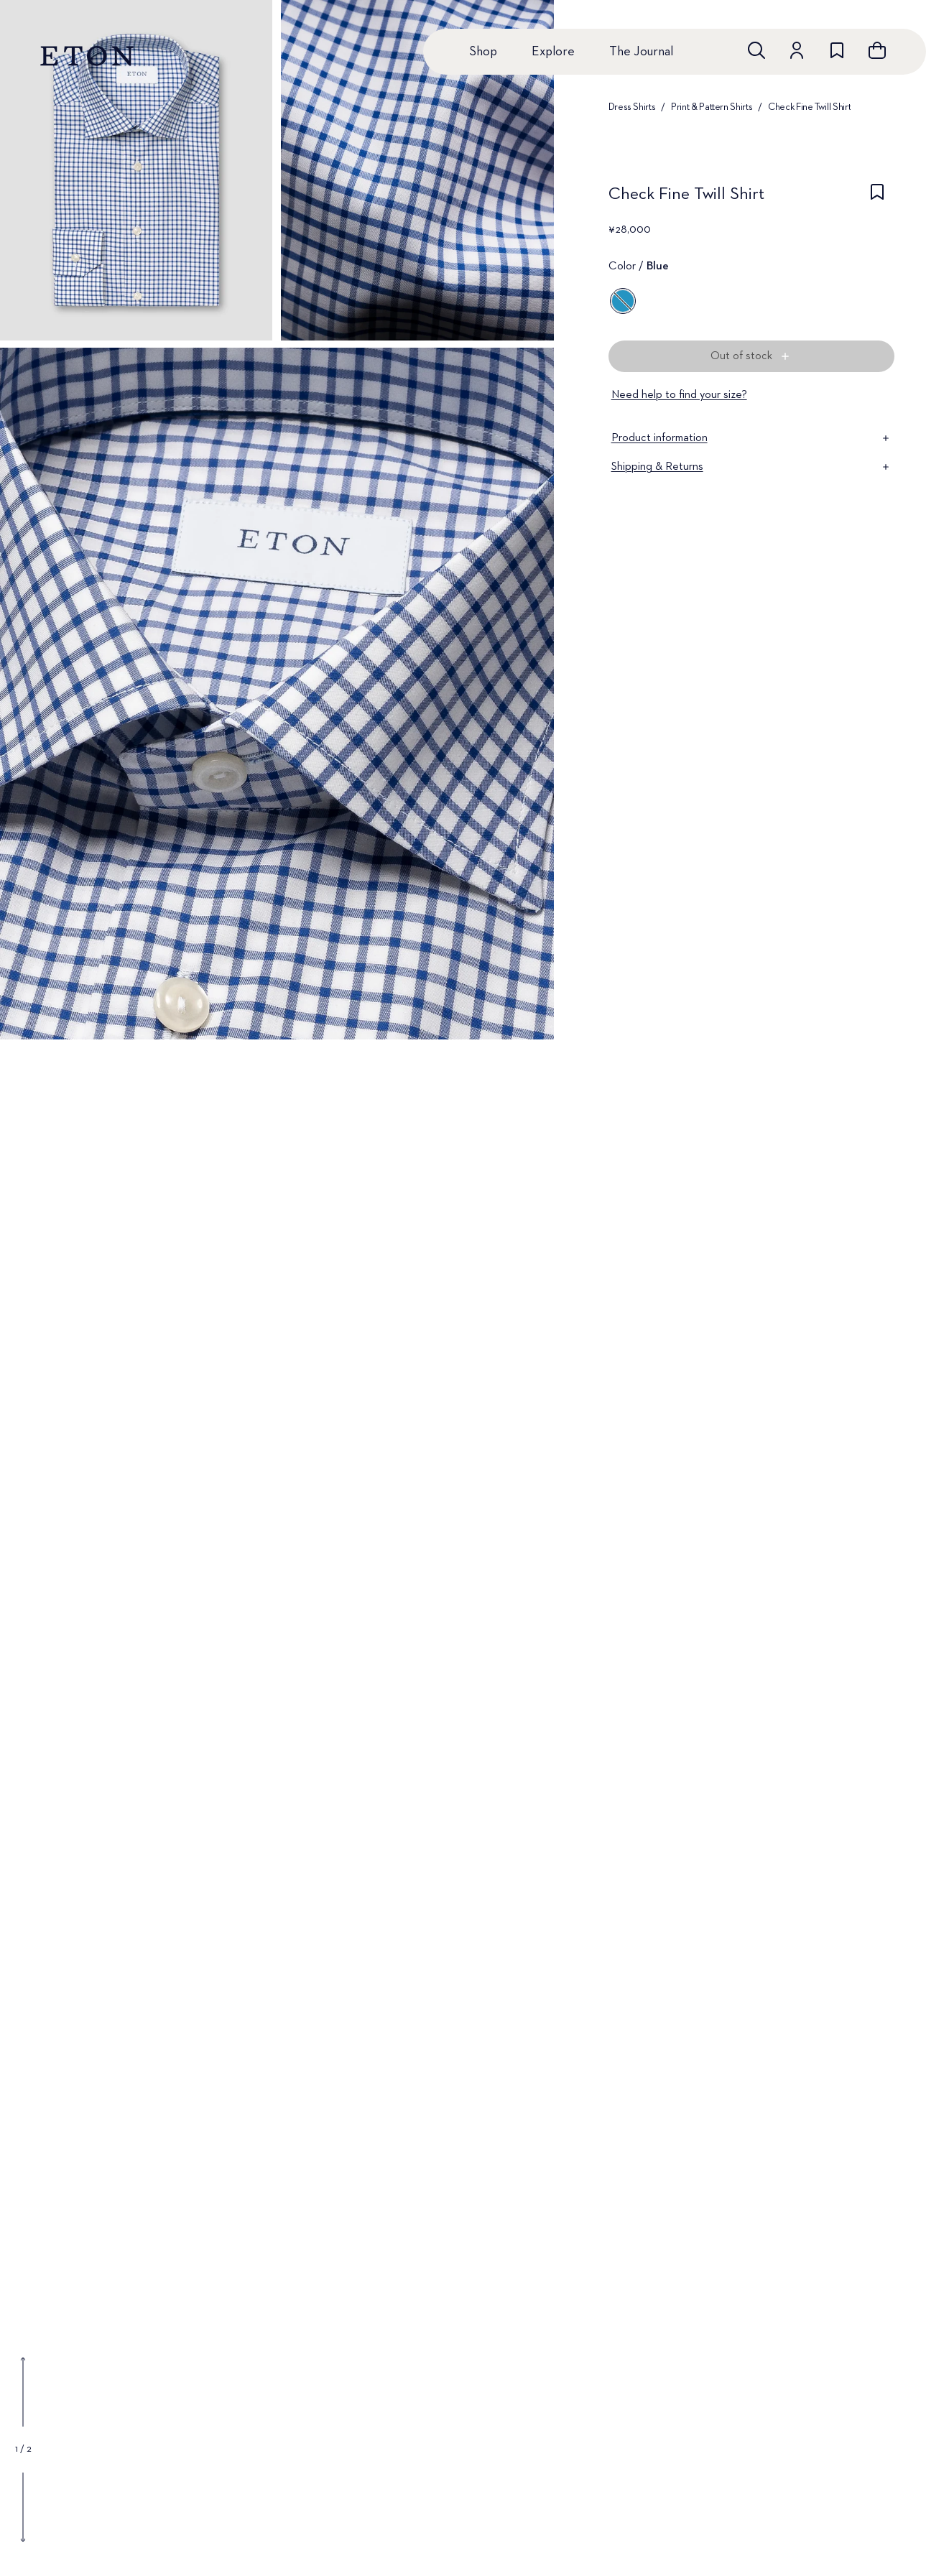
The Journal (641, 51)
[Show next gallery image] (23, 2507)
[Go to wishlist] (837, 50)
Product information (751, 438)
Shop (483, 51)
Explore (553, 51)
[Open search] (756, 50)
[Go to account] (796, 50)
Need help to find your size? (679, 395)
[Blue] (622, 300)
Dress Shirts (632, 107)
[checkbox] (877, 198)
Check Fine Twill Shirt (809, 107)
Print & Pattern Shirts (711, 107)
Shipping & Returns (751, 467)
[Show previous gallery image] (23, 2392)
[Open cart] (877, 50)
